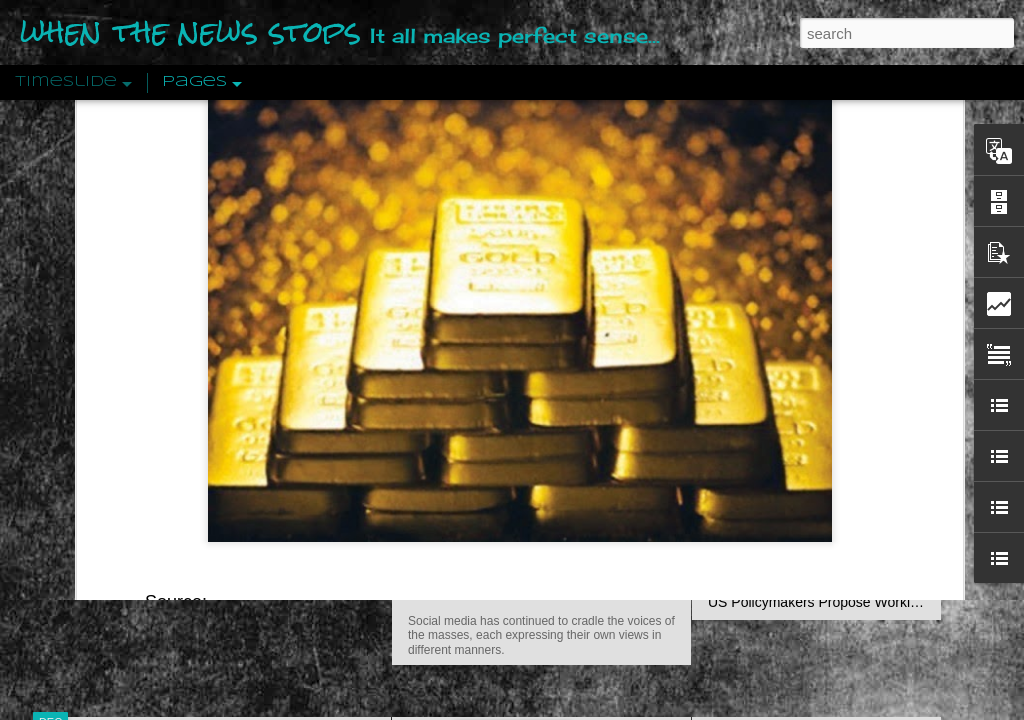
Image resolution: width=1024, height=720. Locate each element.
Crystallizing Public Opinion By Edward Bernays (856, 462)
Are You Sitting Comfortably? (523, 512)
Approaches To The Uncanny (798, 427)
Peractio (122, 464)
